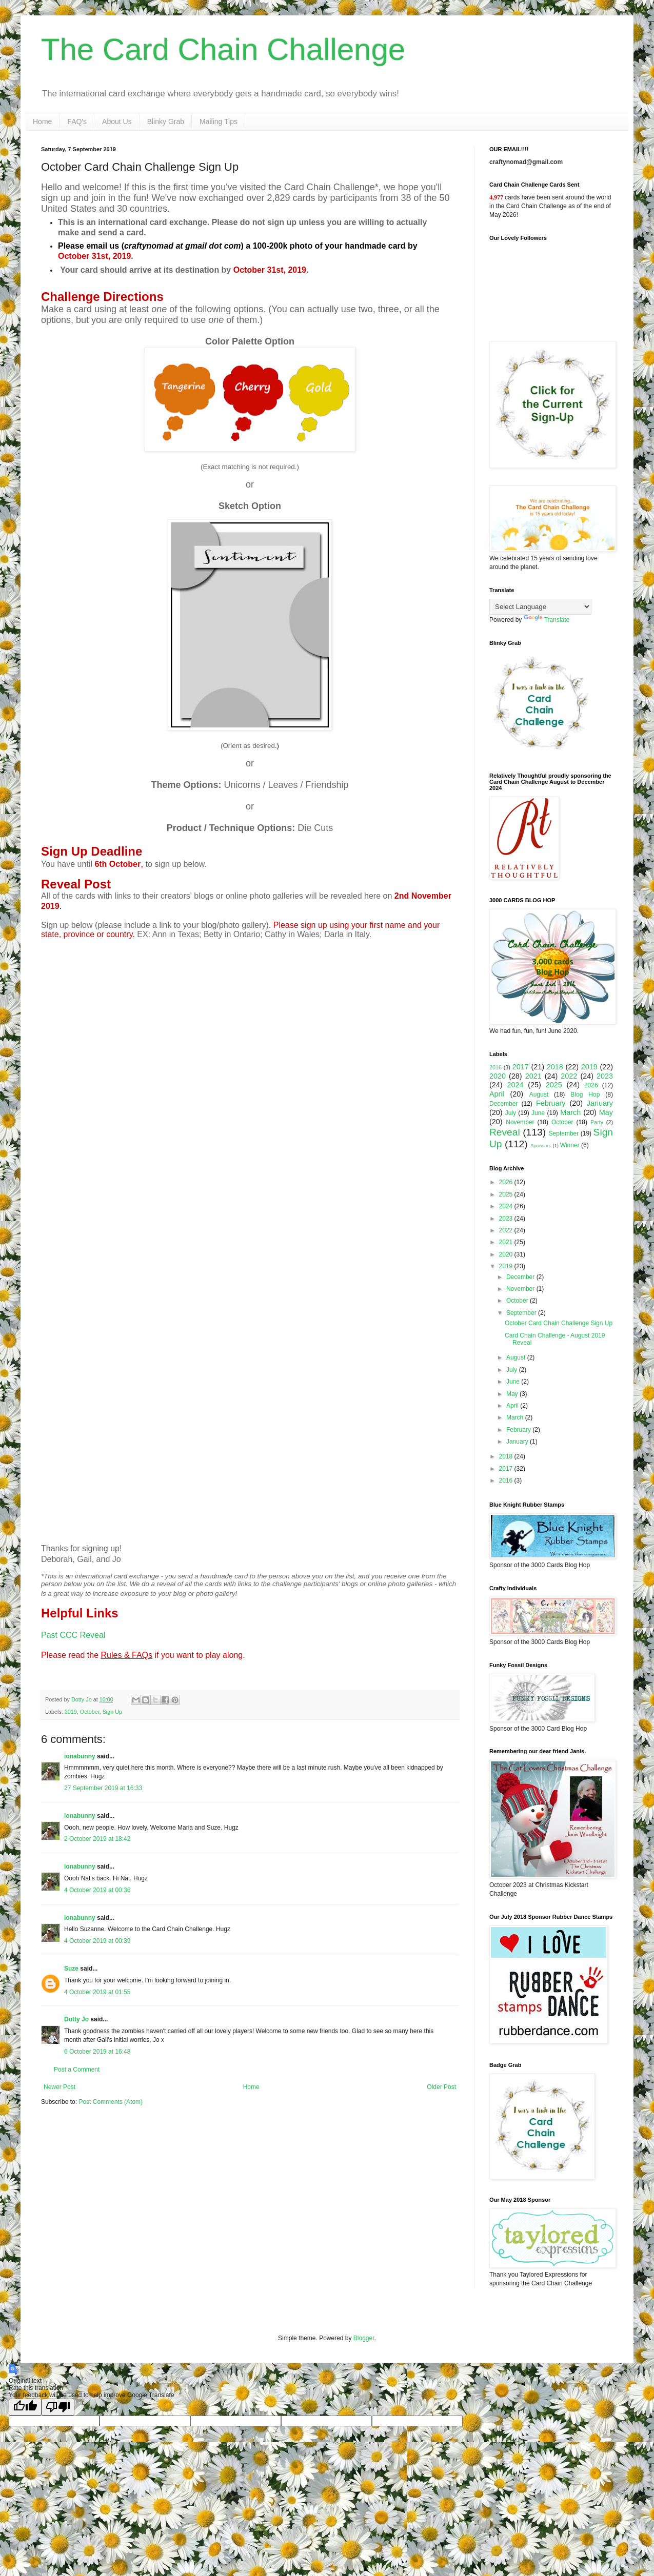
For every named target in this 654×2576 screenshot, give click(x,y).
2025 (554, 1085)
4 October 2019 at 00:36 (97, 1890)
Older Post (441, 2087)
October (90, 1712)
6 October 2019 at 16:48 (97, 2051)
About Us (117, 121)
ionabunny (79, 1756)
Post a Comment (77, 2069)
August (538, 1094)
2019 (71, 1712)
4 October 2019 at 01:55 (97, 1992)
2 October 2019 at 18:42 (97, 1838)
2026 (591, 1085)
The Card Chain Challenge (223, 49)
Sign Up (112, 1712)
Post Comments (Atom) (110, 2101)
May (606, 1112)
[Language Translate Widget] (540, 607)
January (600, 1103)
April (496, 1094)
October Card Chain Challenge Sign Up (558, 1323)
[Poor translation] (58, 2407)
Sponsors (540, 1145)
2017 (520, 1067)
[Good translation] (25, 2407)
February (551, 1103)
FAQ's (77, 121)
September (564, 1133)
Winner (570, 1145)
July (510, 1113)
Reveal (504, 1132)
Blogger (363, 2338)
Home (42, 121)
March (570, 1112)
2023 (605, 1076)
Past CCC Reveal (73, 1635)
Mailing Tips (218, 121)
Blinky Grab (165, 121)
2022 (569, 1076)
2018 (555, 1067)
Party (596, 1122)
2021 (533, 1076)
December (503, 1103)
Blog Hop (585, 1094)
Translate (547, 619)
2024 (515, 1085)
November (520, 1122)
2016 (495, 1067)
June (538, 1113)
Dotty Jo (76, 2019)
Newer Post (59, 2087)
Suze (71, 1968)
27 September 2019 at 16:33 (103, 1788)
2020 (497, 1076)
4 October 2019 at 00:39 (97, 1940)
